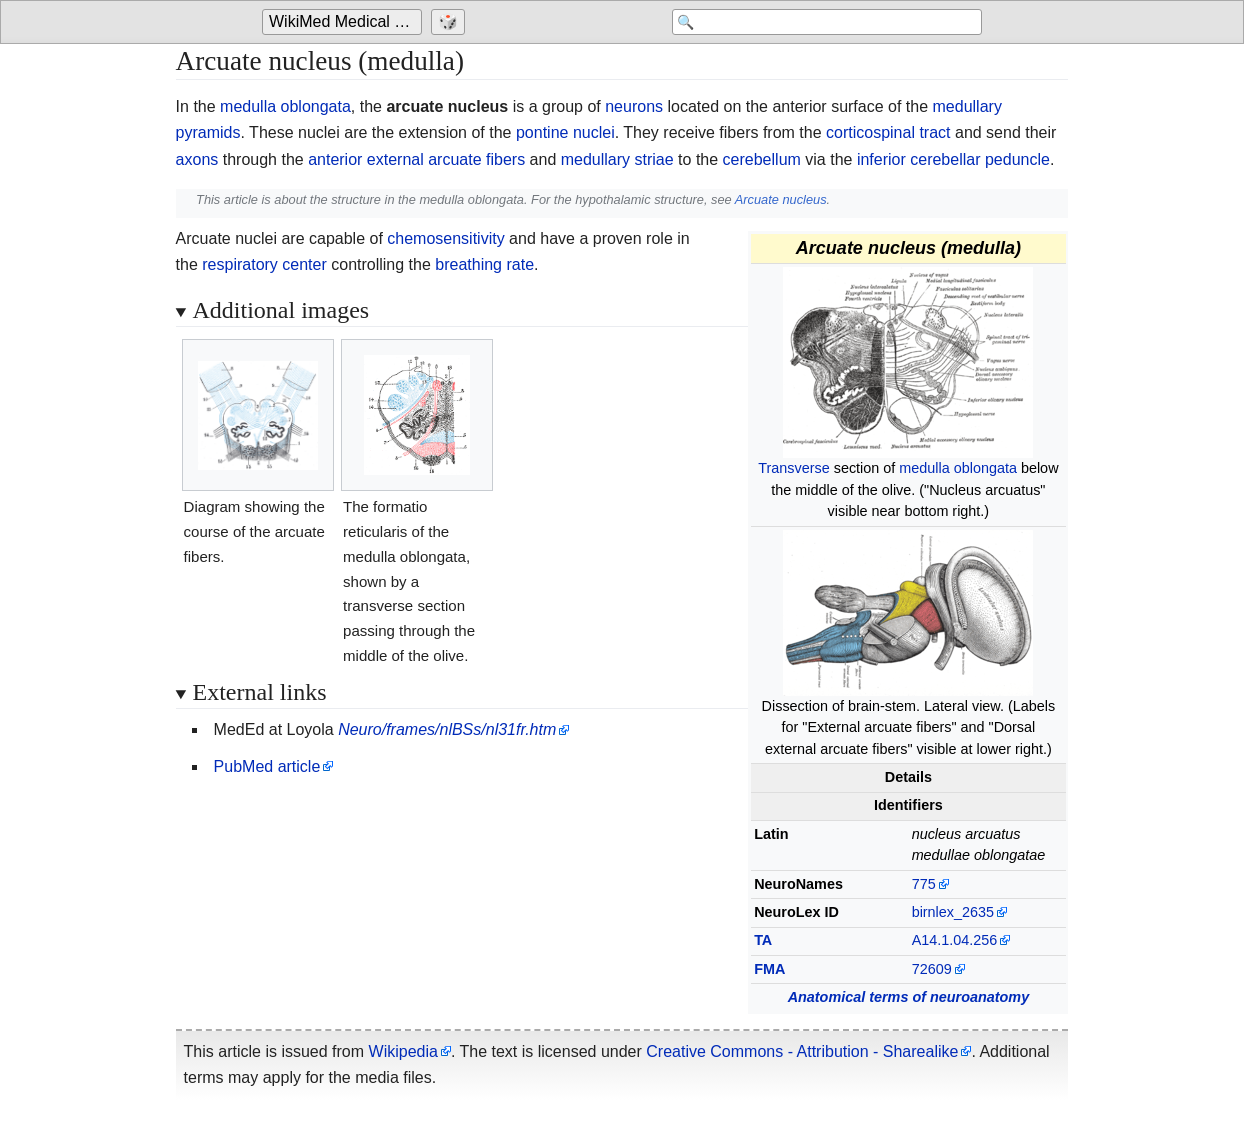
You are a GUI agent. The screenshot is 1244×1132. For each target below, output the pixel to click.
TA (763, 940)
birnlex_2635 (953, 912)
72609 (932, 969)
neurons (634, 106)
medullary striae (617, 159)
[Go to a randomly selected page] (450, 22)
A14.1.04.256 (955, 940)
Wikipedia (403, 1051)
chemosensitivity (445, 238)
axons (197, 159)
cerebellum (762, 159)
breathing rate (484, 264)
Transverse (793, 468)
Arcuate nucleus (781, 199)
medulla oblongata (285, 106)
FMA (769, 969)
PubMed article (267, 766)
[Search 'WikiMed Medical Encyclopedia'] (822, 22)
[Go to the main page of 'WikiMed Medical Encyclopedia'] (344, 22)
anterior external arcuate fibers (416, 159)
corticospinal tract (888, 132)
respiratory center (264, 264)
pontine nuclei (565, 132)
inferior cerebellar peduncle (953, 159)
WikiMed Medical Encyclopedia (345, 21)
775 (924, 884)
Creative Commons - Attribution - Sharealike (802, 1051)
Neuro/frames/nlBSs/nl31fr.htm (447, 729)
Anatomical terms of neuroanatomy (909, 997)
